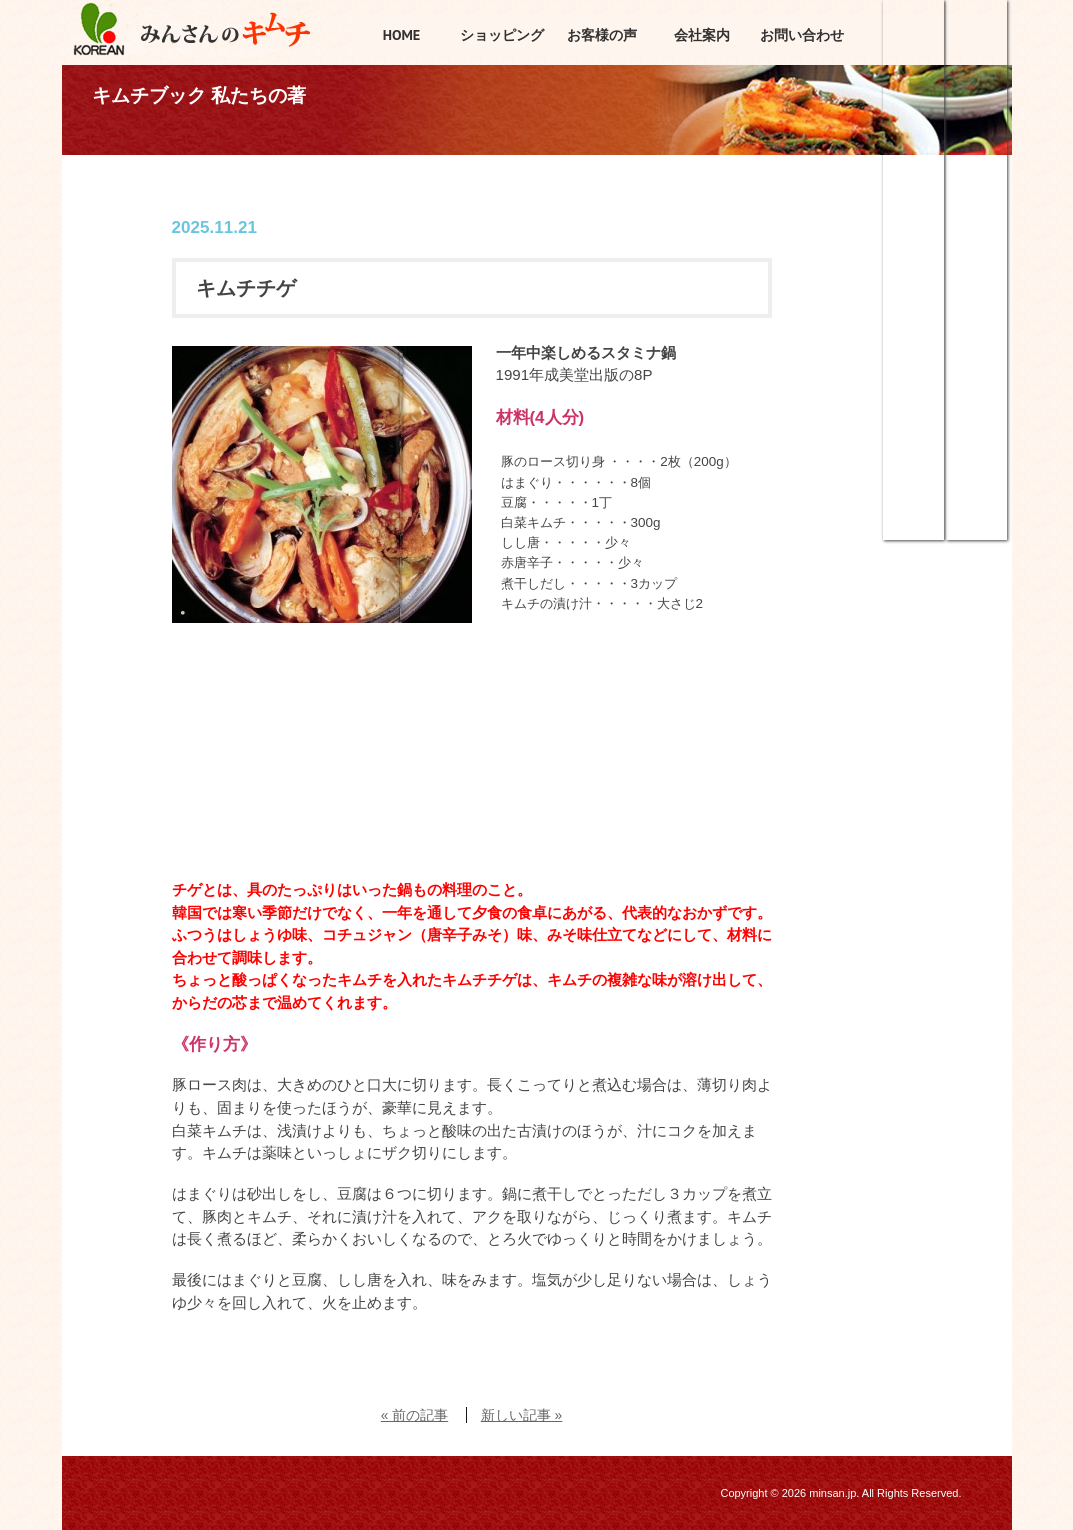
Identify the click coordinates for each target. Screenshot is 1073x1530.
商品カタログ (976, 465)
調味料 (913, 465)
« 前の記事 (414, 1415)
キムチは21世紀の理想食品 (976, 330)
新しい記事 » (521, 1415)
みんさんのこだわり (976, 195)
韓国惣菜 (913, 330)
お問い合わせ (802, 35)
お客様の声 (602, 35)
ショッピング (913, 65)
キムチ (913, 195)
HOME (402, 35)
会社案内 (702, 35)
